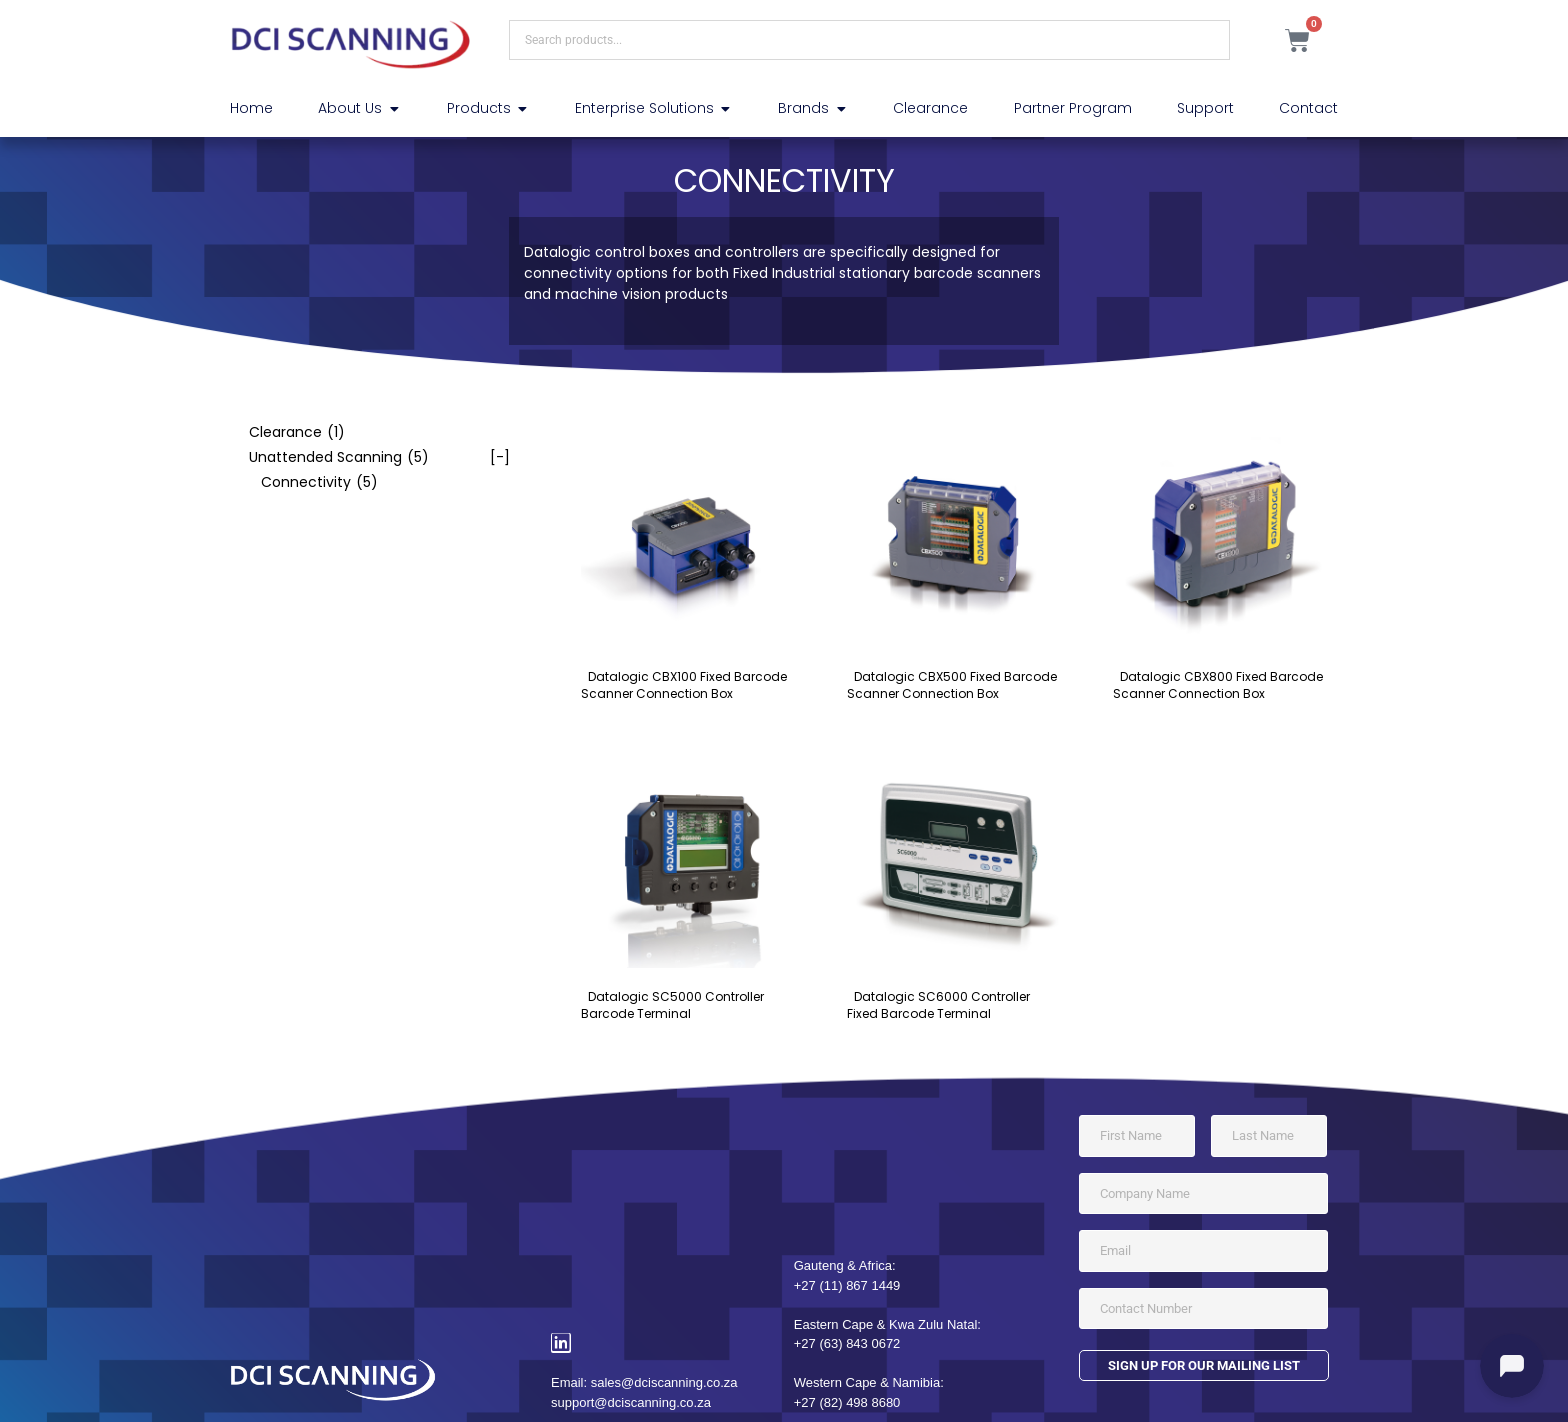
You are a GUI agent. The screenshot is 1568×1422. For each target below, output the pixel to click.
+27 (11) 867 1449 (847, 1285)
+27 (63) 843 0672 (847, 1343)
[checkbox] (369, 432)
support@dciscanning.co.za (631, 1402)
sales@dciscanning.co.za (664, 1382)
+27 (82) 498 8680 (847, 1402)
